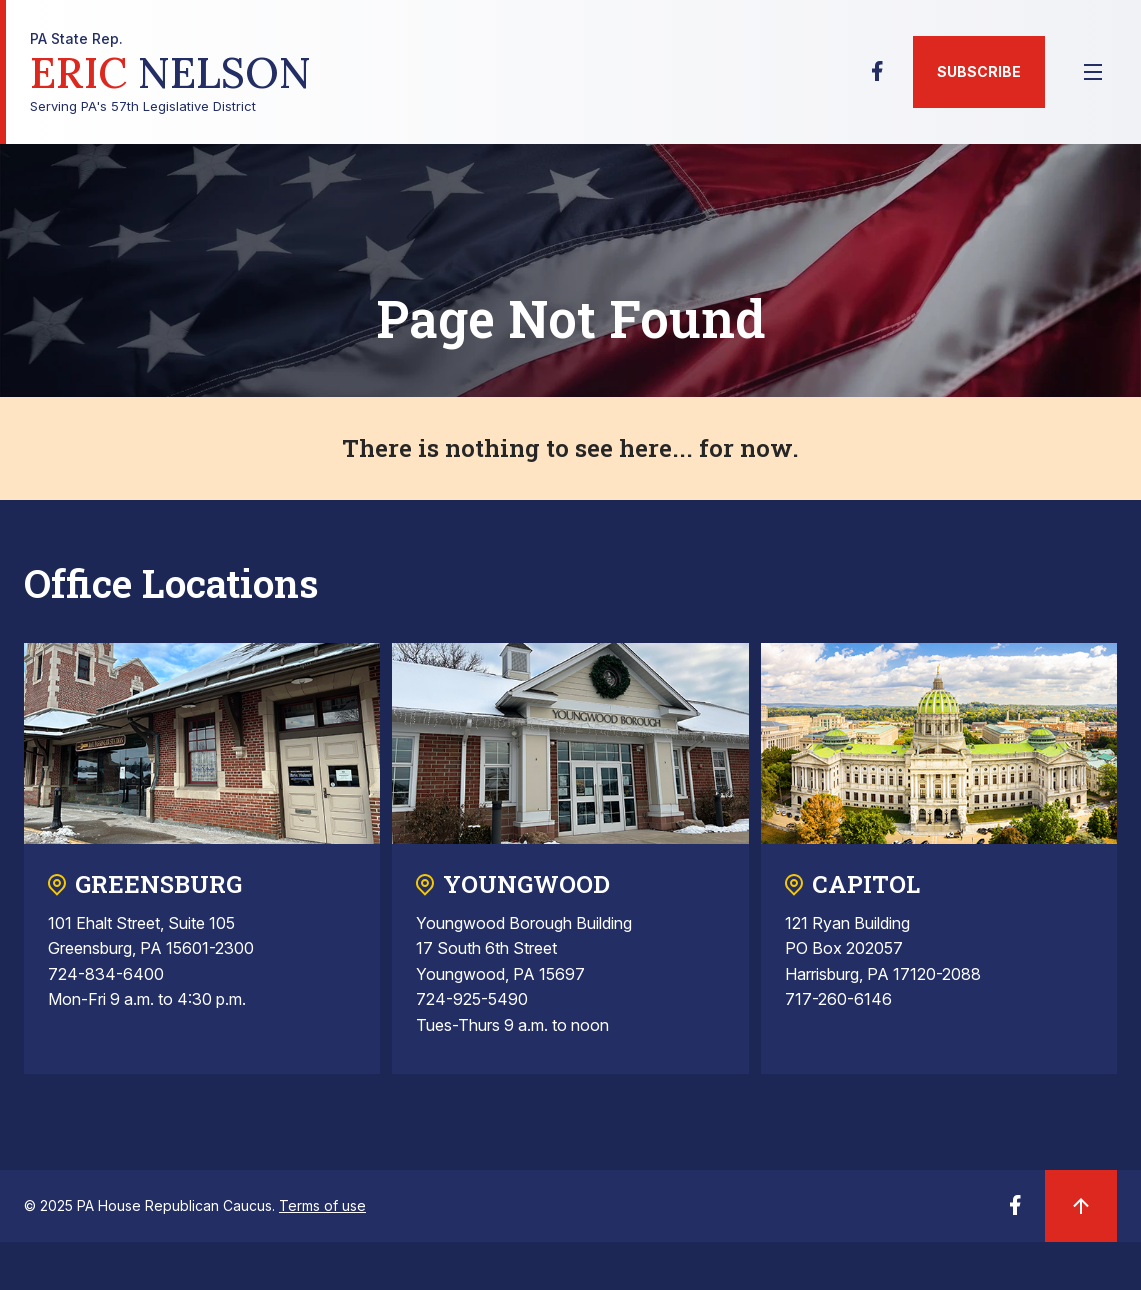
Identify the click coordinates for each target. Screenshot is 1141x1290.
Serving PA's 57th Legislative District (170, 72)
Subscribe (979, 71)
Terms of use (322, 1205)
